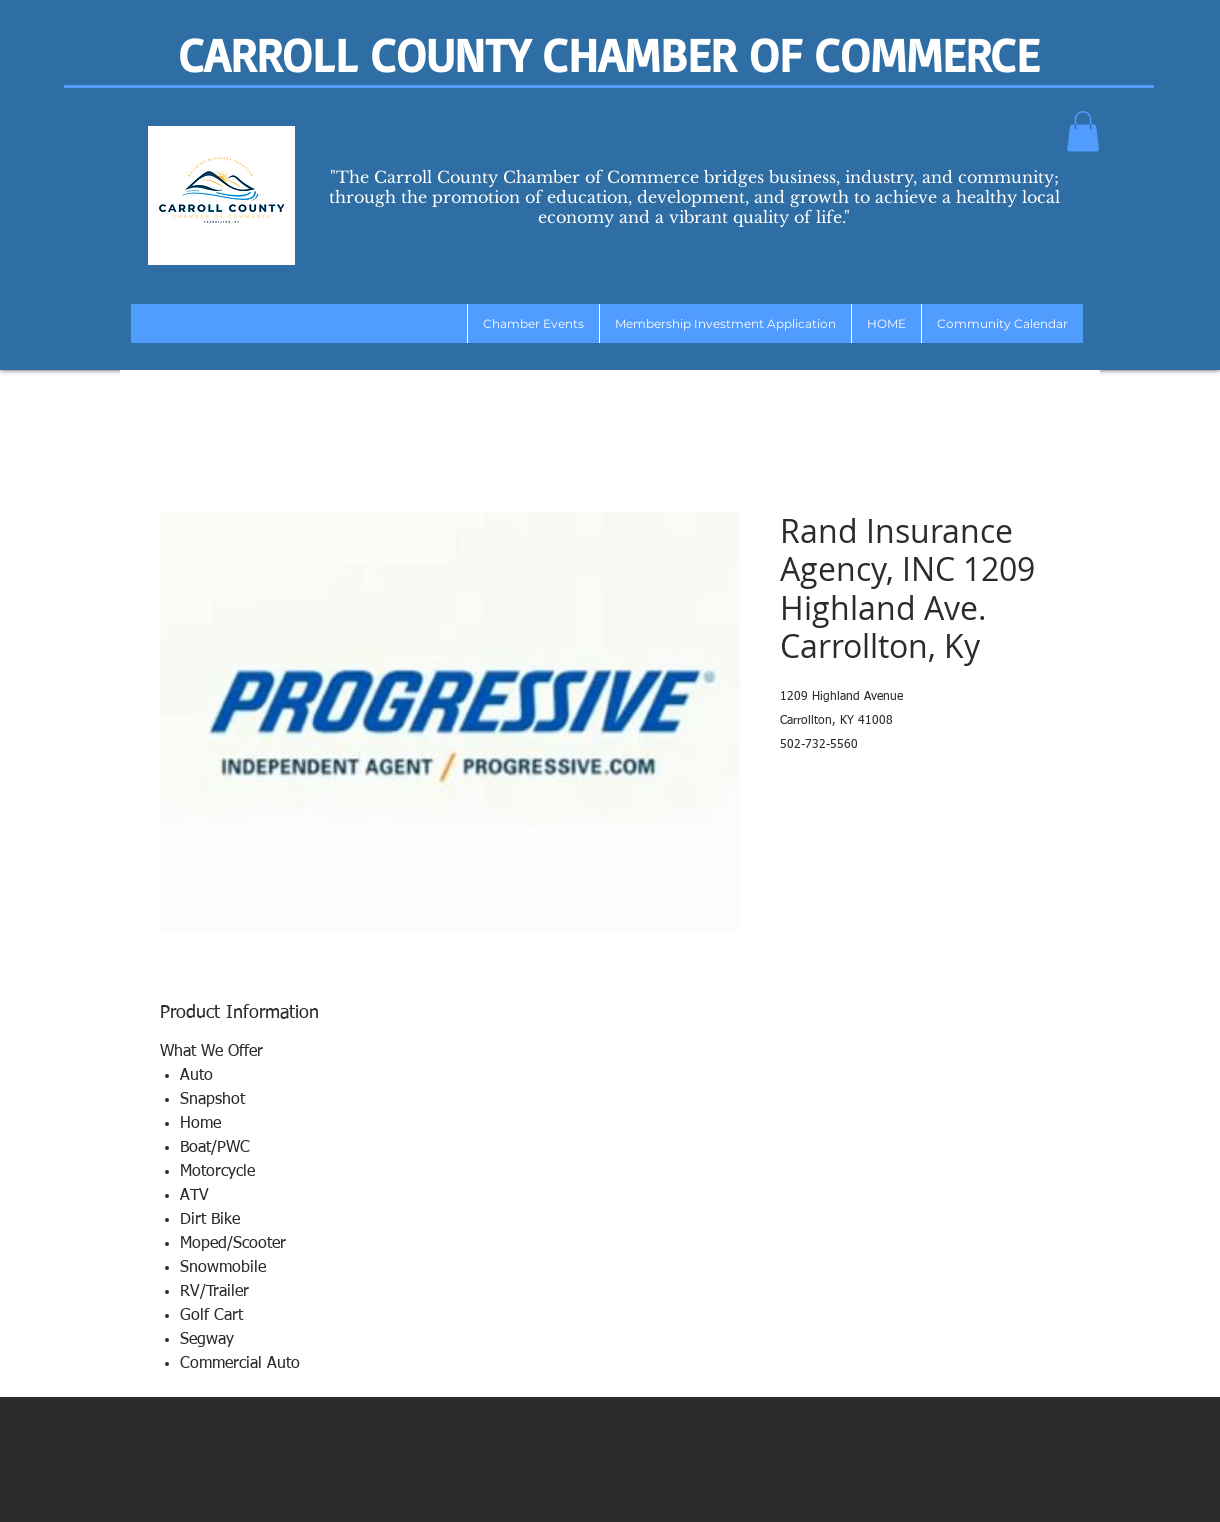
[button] (1083, 131)
